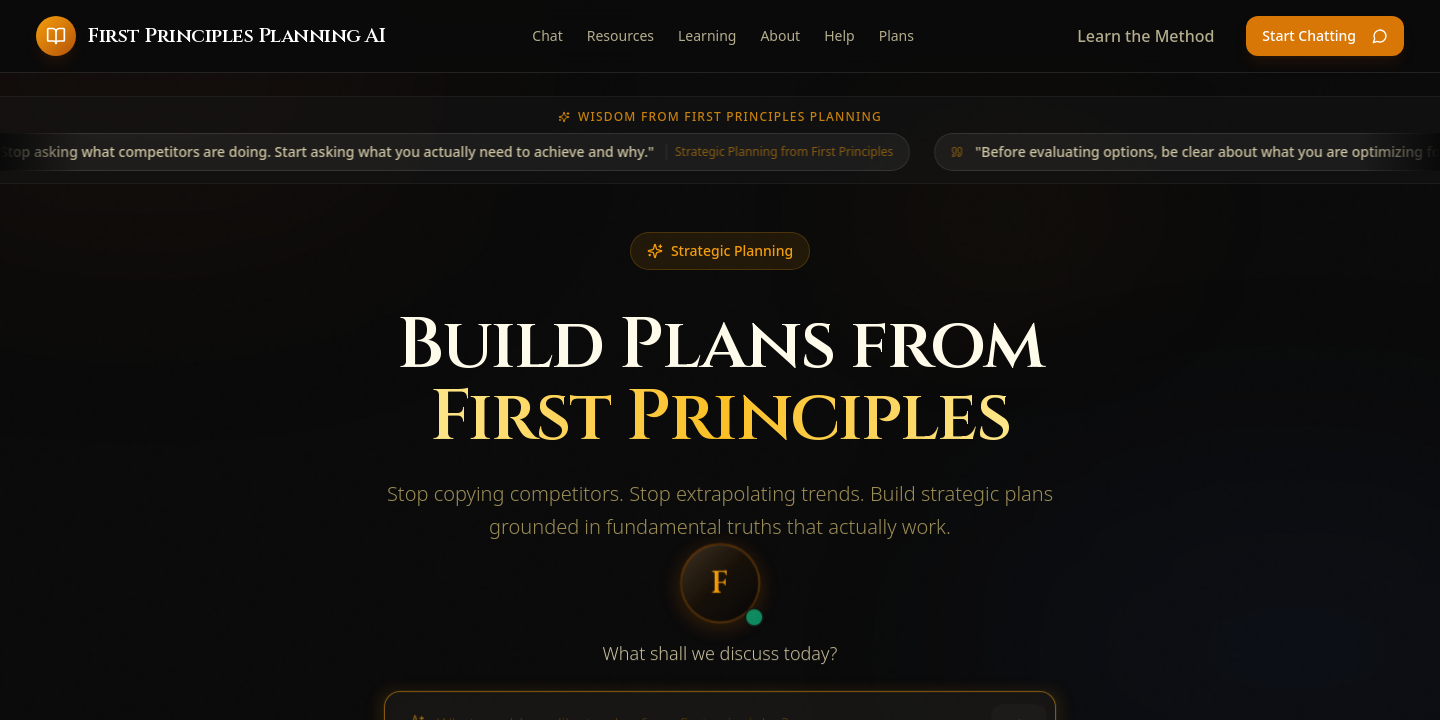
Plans (896, 35)
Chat (547, 35)
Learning (707, 35)
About (780, 35)
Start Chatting (1325, 35)
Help (839, 35)
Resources (620, 35)
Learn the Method (1145, 36)
